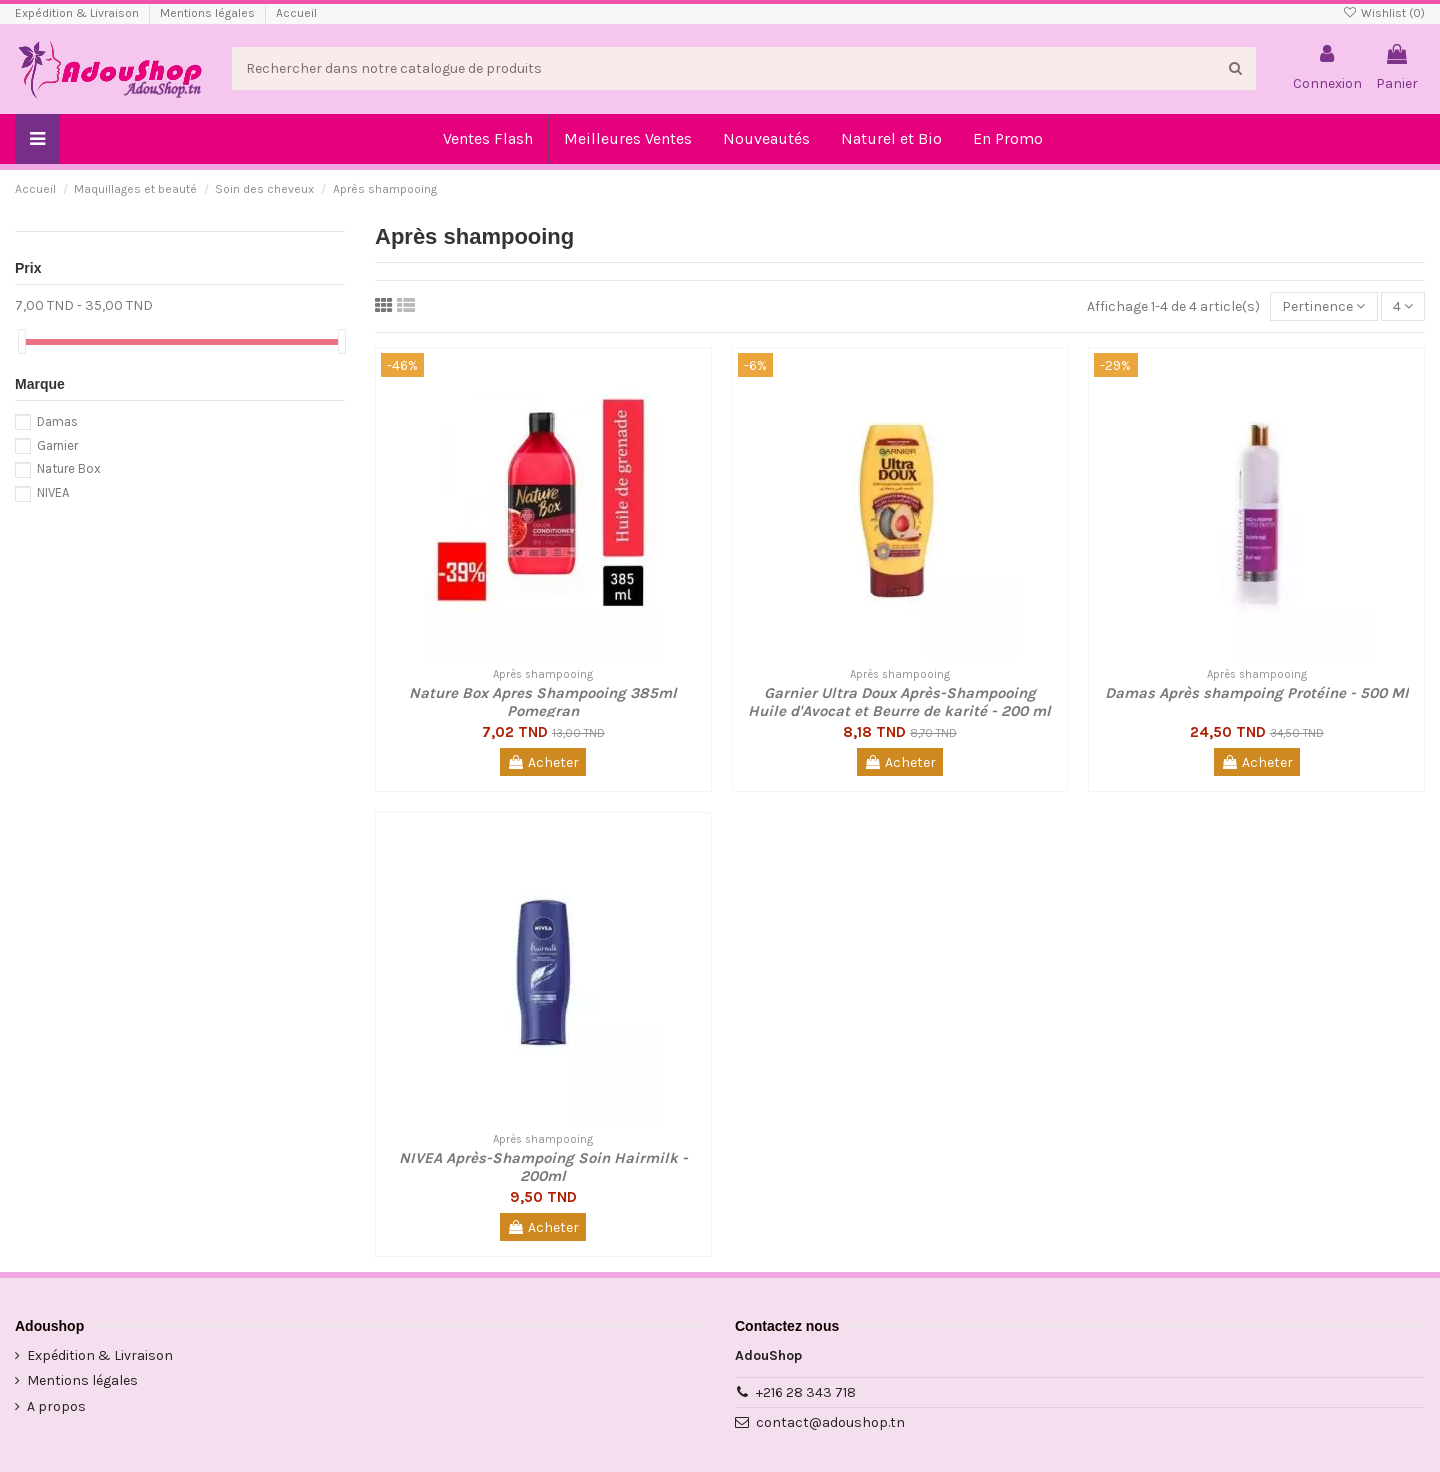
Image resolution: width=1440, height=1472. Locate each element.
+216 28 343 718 (806, 1392)
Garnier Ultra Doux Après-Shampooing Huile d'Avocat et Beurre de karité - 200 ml (899, 702)
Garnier (57, 445)
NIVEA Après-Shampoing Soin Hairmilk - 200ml (543, 1167)
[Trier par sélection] (1323, 306)
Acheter (543, 762)
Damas (57, 421)
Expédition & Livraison (78, 13)
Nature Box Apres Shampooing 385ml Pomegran (543, 702)
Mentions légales (209, 13)
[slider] (22, 341)
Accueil (296, 13)
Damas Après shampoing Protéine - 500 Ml (1257, 693)
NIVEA (53, 492)
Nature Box (69, 468)
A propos (56, 1406)
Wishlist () (1384, 13)
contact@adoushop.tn (830, 1422)
